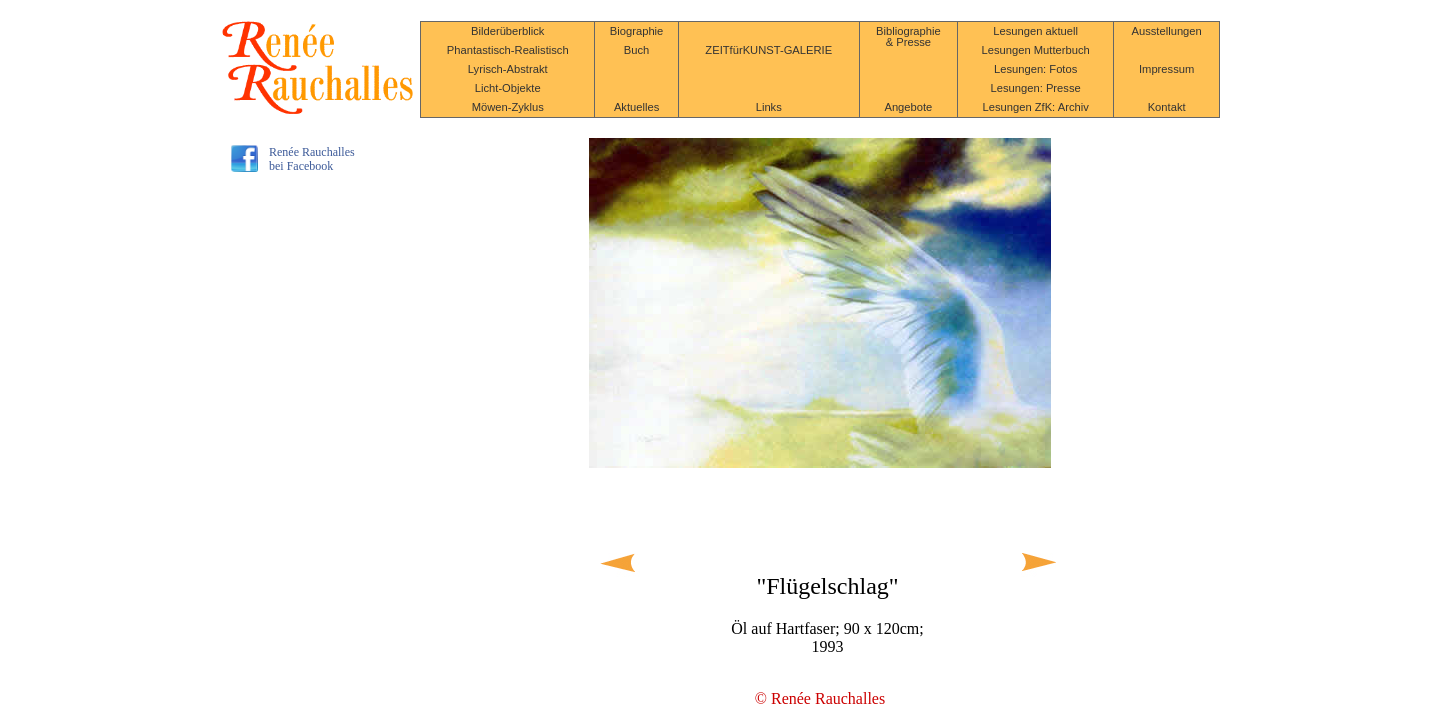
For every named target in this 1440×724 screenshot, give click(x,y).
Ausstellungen (1166, 31)
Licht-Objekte (508, 88)
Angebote (908, 107)
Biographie (637, 31)
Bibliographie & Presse (908, 36)
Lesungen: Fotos (1035, 69)
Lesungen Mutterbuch (1036, 50)
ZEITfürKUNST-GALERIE (768, 50)
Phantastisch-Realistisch (508, 50)
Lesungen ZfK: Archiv (1035, 107)
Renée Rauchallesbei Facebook (312, 159)
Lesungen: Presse (1036, 88)
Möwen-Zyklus (508, 107)
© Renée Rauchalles (820, 698)
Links (769, 107)
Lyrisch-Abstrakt (508, 69)
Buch (637, 50)
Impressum (1166, 69)
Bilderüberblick (507, 31)
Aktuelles (636, 107)
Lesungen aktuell (1035, 31)
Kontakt (1167, 107)
